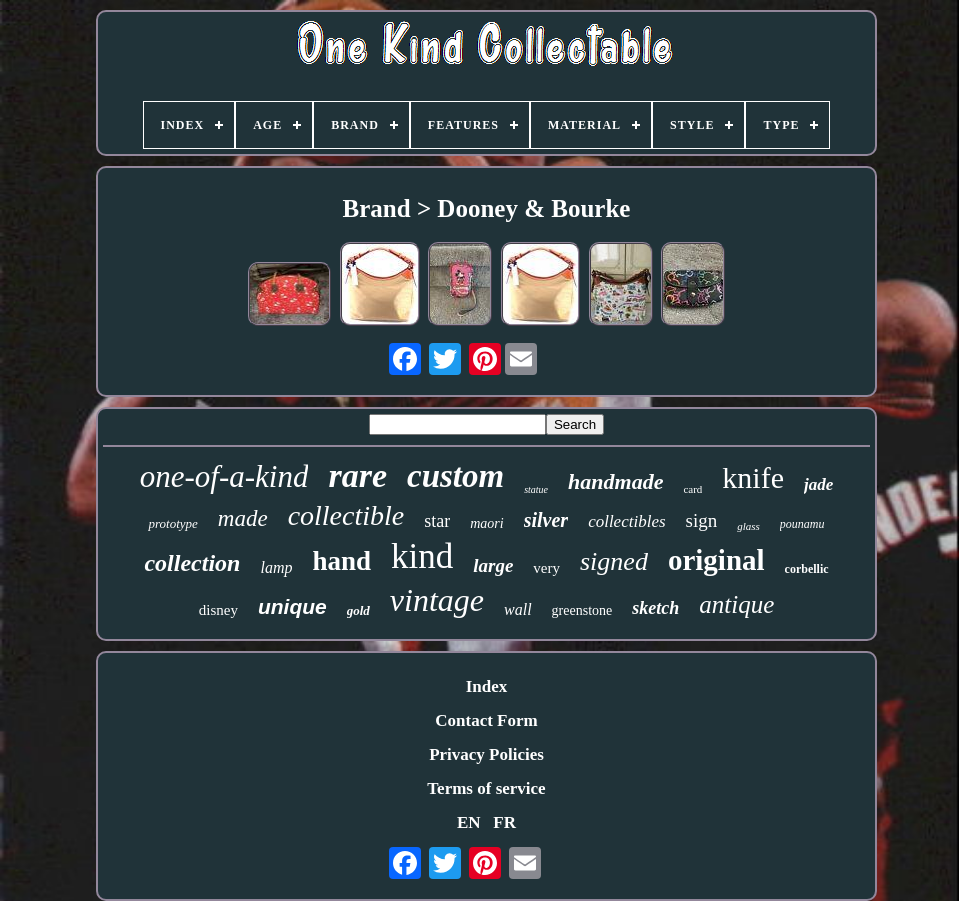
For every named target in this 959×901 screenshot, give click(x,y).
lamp (276, 567)
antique (736, 604)
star (437, 521)
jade (818, 484)
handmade (615, 481)
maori (486, 523)
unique (292, 606)
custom (455, 476)
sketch (655, 608)
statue (536, 489)
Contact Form (486, 720)
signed (614, 561)
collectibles (626, 521)
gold (358, 610)
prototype (172, 523)
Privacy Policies (486, 754)
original (716, 560)
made (243, 518)
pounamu (802, 524)
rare (357, 475)
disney (218, 610)
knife (753, 477)
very (546, 568)
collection (192, 563)
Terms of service (486, 788)
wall (518, 609)
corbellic (807, 569)
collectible (346, 515)
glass (748, 526)
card (692, 489)
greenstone (582, 610)
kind (422, 556)
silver (546, 520)
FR (504, 822)
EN (469, 822)
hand (341, 561)
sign (702, 520)
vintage (437, 600)
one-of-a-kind (224, 476)
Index (487, 686)
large (493, 565)
